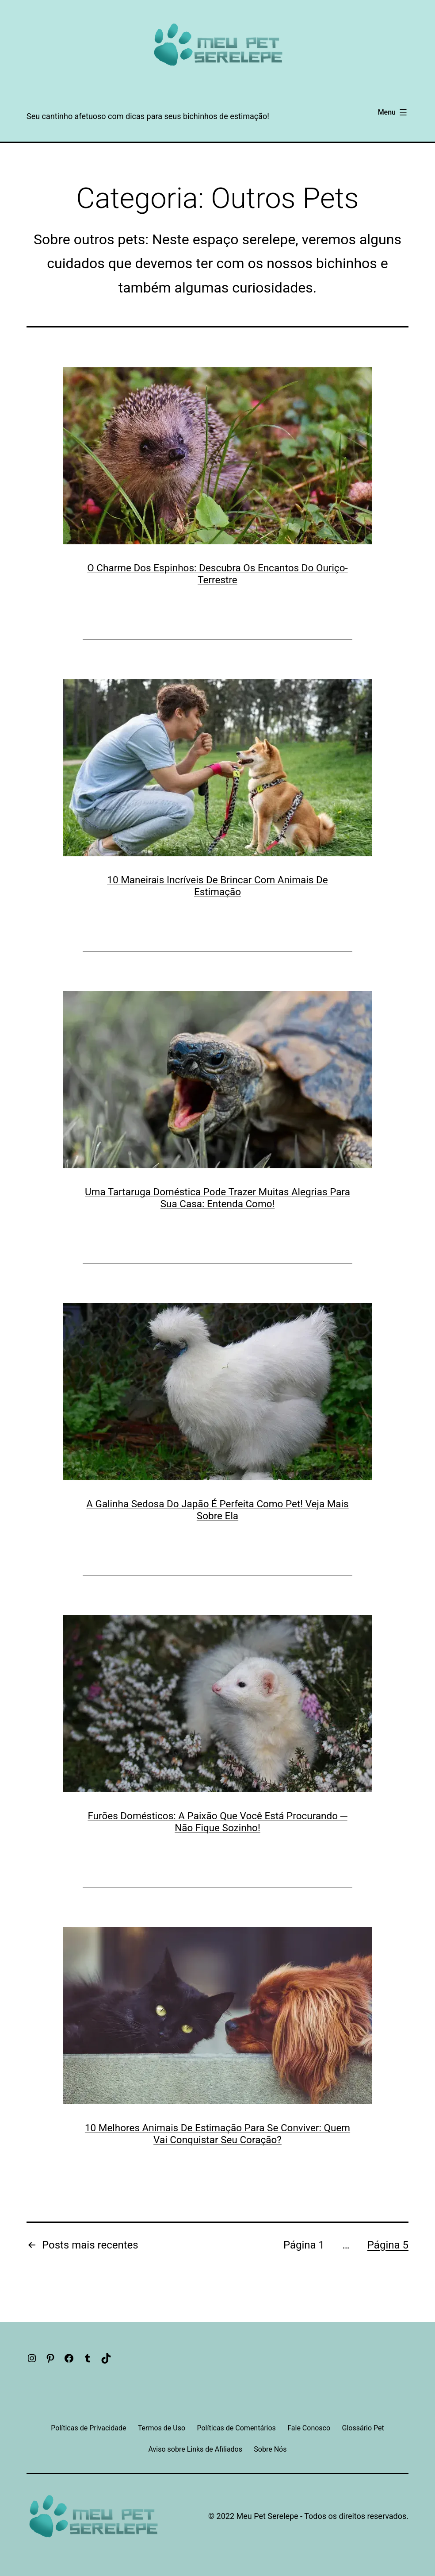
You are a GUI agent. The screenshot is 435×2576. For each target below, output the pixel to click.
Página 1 (303, 2245)
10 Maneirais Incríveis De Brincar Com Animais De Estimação (217, 885)
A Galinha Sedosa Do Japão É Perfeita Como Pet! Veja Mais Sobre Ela (217, 1509)
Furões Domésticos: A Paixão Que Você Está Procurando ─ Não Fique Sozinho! (217, 1821)
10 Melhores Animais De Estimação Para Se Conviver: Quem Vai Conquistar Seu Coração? (217, 2133)
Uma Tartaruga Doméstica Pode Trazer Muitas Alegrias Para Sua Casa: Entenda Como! (217, 1197)
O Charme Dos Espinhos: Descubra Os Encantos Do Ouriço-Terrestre (217, 573)
